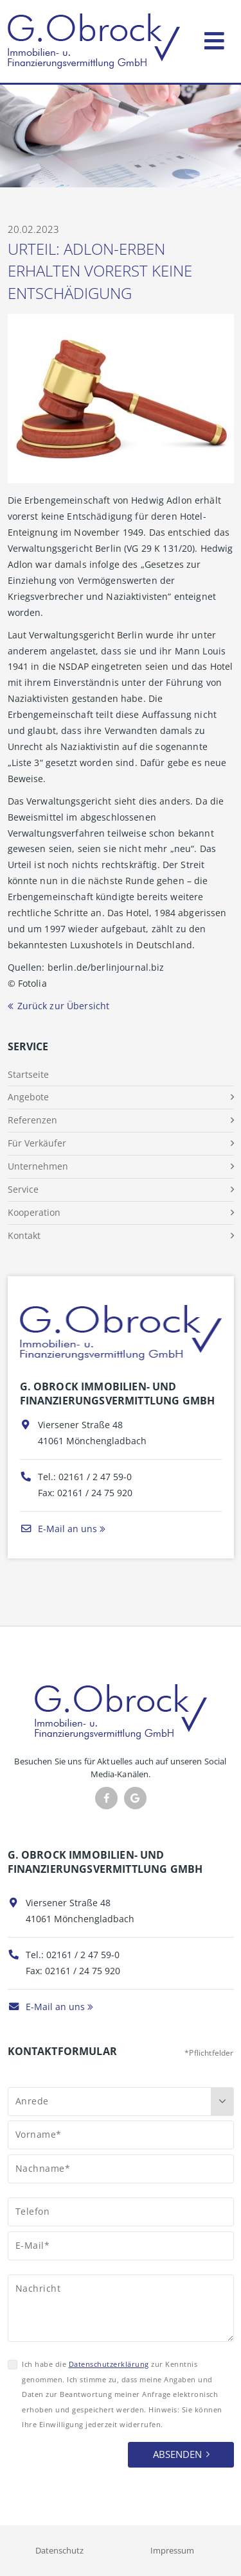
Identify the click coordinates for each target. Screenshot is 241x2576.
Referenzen (32, 1120)
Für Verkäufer (37, 1143)
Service (23, 1189)
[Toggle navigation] (214, 38)
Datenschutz (59, 2550)
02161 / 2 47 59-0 (95, 1477)
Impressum (172, 2550)
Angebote (28, 1097)
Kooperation (34, 1212)
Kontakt (24, 1235)
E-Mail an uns (58, 1529)
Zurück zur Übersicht (63, 1006)
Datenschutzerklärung (109, 2364)
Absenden (177, 2454)
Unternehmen (38, 1166)
